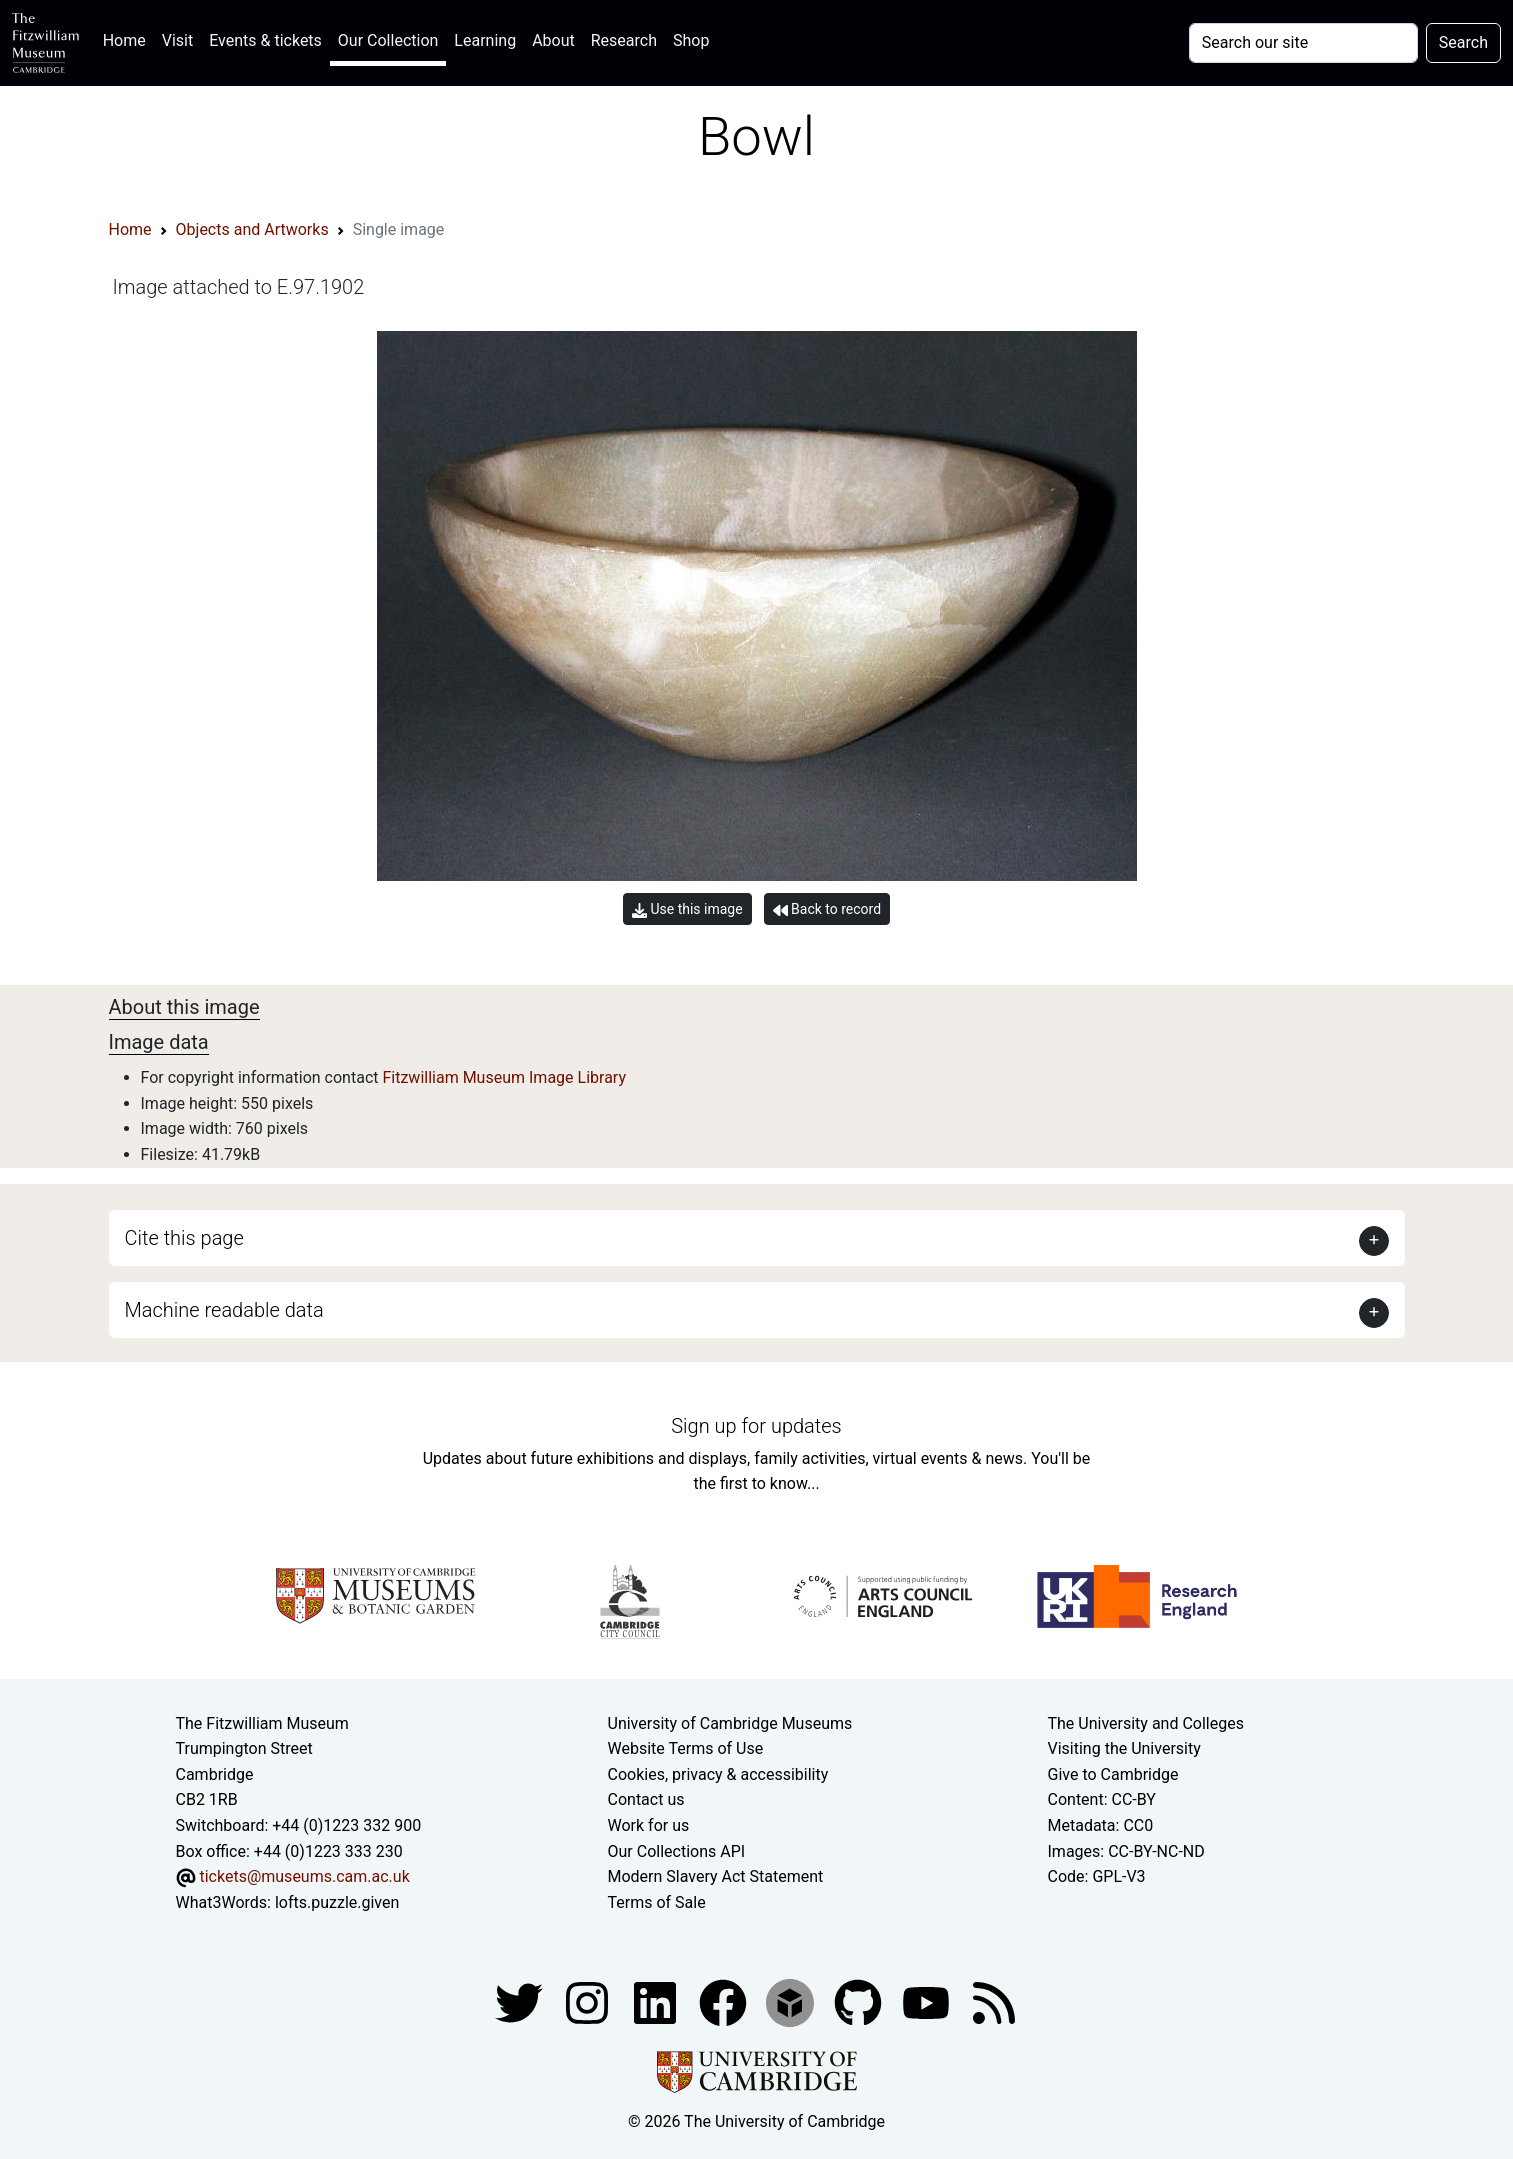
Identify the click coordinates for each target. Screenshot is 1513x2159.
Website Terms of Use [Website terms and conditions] (686, 1748)
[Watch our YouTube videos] (928, 2002)
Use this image (687, 909)
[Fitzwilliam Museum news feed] (994, 2002)
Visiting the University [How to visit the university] (1124, 1748)
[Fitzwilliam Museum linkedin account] (725, 2002)
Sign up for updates (756, 1426)
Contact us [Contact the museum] (646, 1799)
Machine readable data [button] (224, 1310)
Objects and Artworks (252, 229)
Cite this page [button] (184, 1238)
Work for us (649, 1825)
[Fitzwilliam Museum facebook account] (657, 2002)
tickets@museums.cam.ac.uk (304, 1876)
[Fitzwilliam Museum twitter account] (521, 2002)
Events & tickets (265, 40)
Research (624, 40)
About (553, 40)
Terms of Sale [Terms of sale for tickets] (657, 1902)
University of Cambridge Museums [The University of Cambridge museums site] (730, 1723)
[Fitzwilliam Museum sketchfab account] (792, 2002)
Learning (485, 40)
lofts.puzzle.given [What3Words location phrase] (337, 1902)
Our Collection (388, 40)
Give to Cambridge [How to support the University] (1113, 1774)
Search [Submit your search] (1463, 42)
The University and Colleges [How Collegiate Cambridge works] (1146, 1723)
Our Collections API (677, 1851)
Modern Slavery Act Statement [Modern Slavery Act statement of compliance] (716, 1876)
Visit (177, 40)
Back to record (827, 909)
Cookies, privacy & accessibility (718, 1774)
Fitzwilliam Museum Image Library (504, 1077)
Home (128, 38)
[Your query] (1303, 43)
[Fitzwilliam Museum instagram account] (589, 2002)
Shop (691, 40)
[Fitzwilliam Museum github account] (860, 2002)
